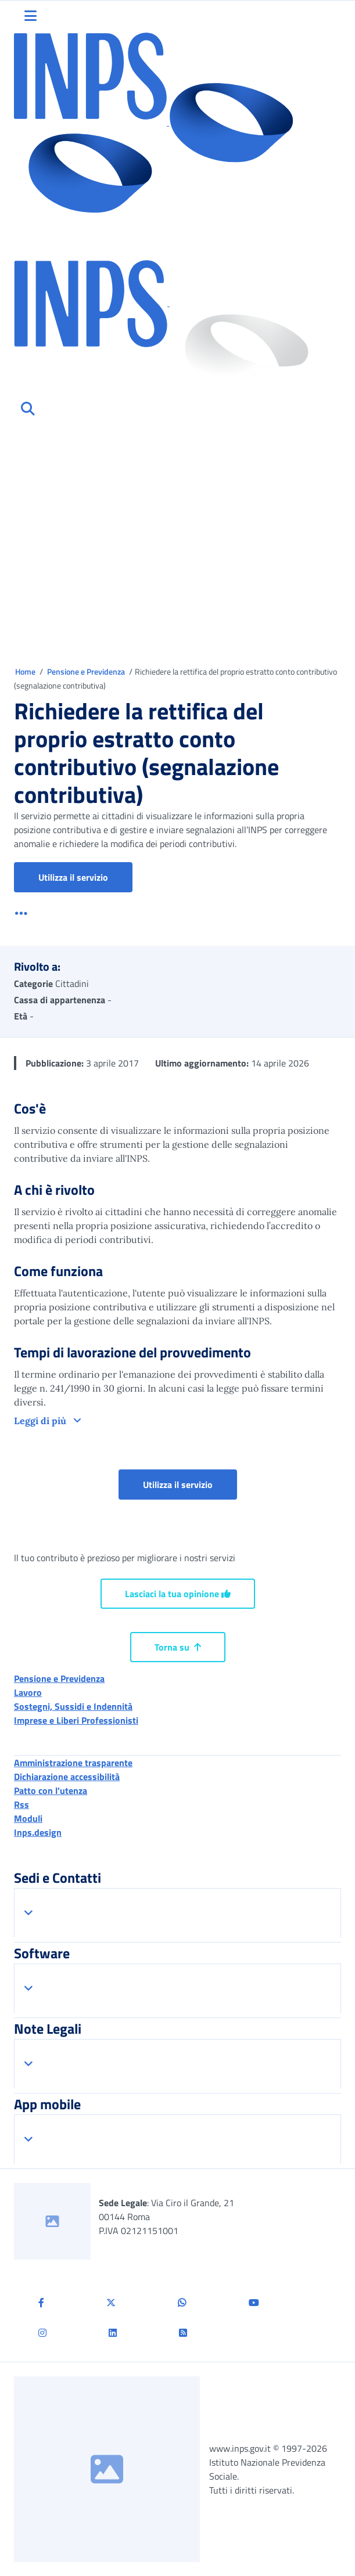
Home (26, 671)
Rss (21, 1804)
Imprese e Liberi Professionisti (76, 1720)
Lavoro (28, 1692)
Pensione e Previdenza (87, 671)
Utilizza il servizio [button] (85, 877)
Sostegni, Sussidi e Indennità (73, 1706)
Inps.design (38, 1832)
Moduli (28, 1818)
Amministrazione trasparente (73, 1763)
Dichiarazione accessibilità (67, 1777)
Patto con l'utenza (50, 1790)
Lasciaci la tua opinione (178, 1594)
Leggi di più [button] (41, 1420)
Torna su (178, 1647)
